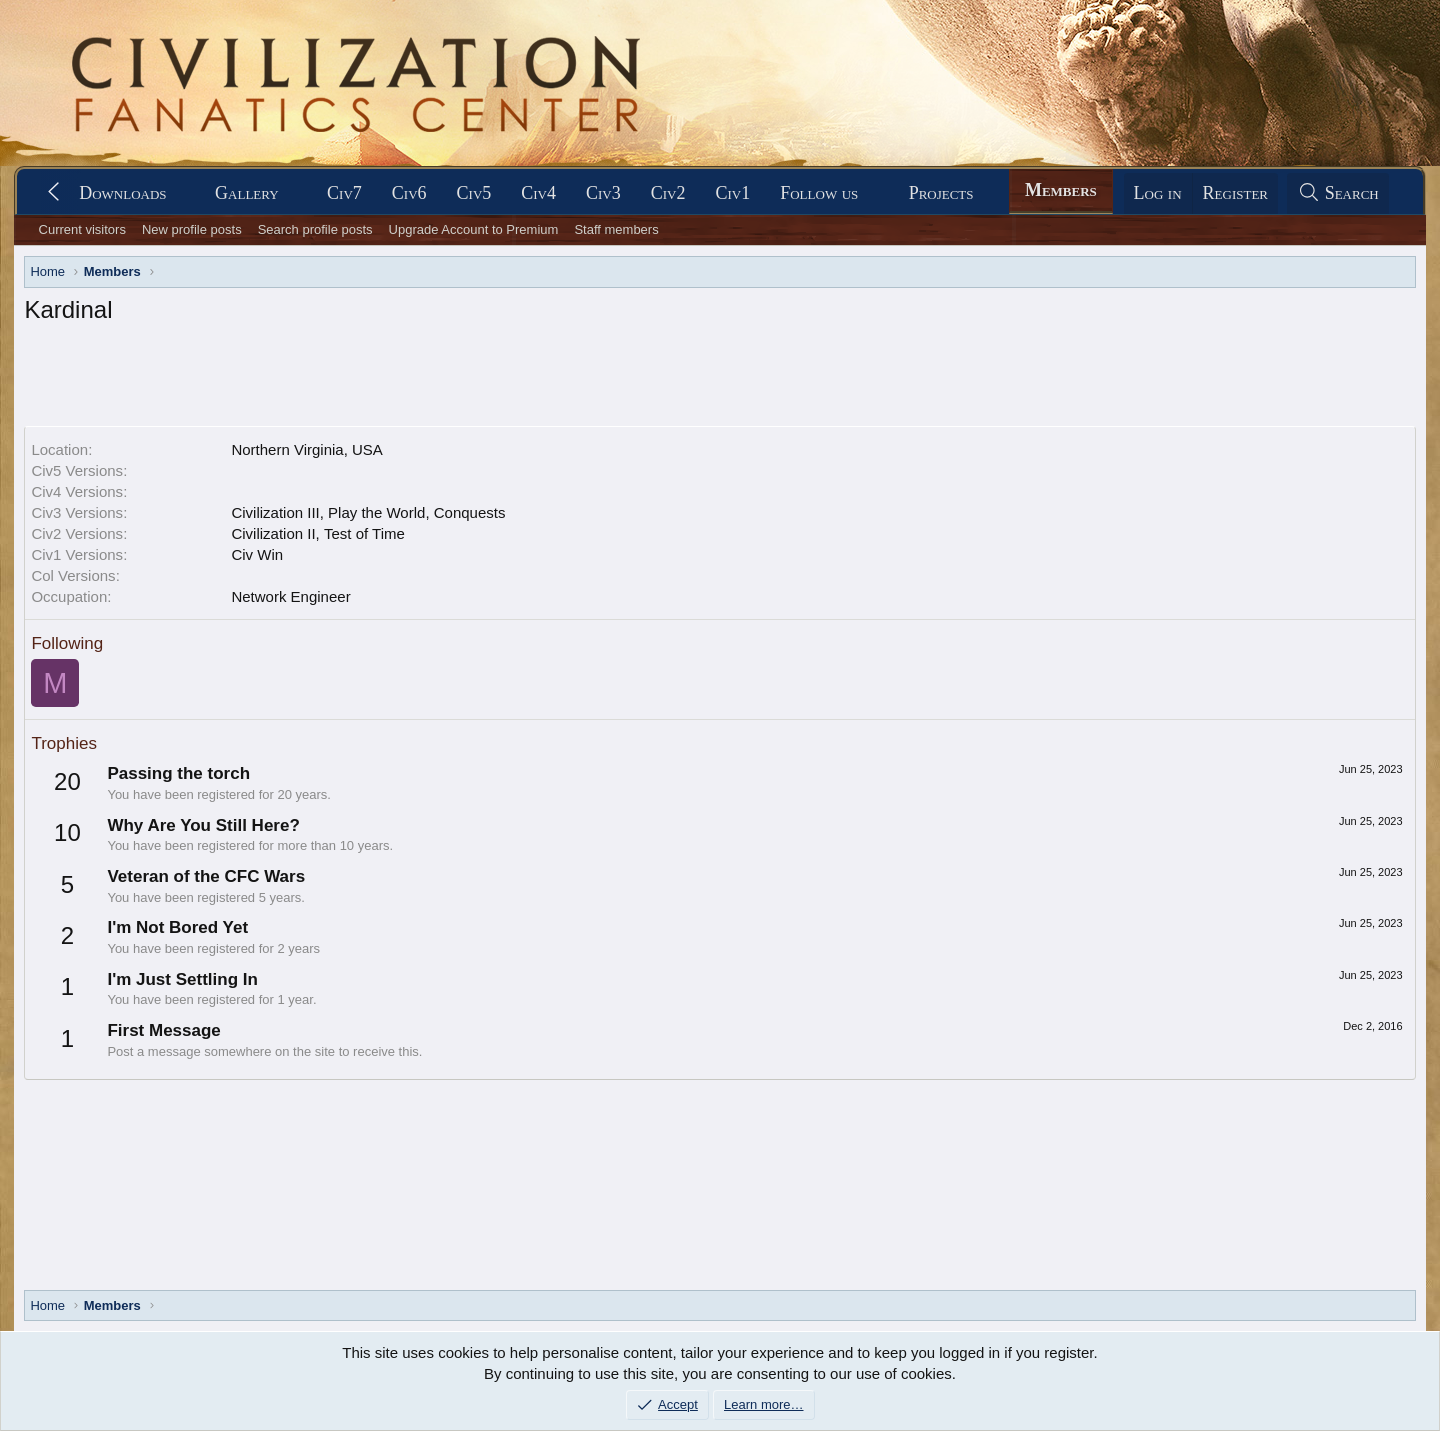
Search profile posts (315, 229)
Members (1061, 190)
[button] (184, 193)
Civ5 (474, 193)
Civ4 (538, 193)
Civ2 (668, 193)
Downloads (122, 193)
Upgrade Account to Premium (474, 229)
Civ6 (409, 193)
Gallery (247, 193)
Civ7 (344, 193)
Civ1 (732, 193)
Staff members (616, 229)
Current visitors (82, 229)
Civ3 (603, 193)
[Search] (1338, 193)
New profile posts (192, 229)
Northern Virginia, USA (306, 449)
